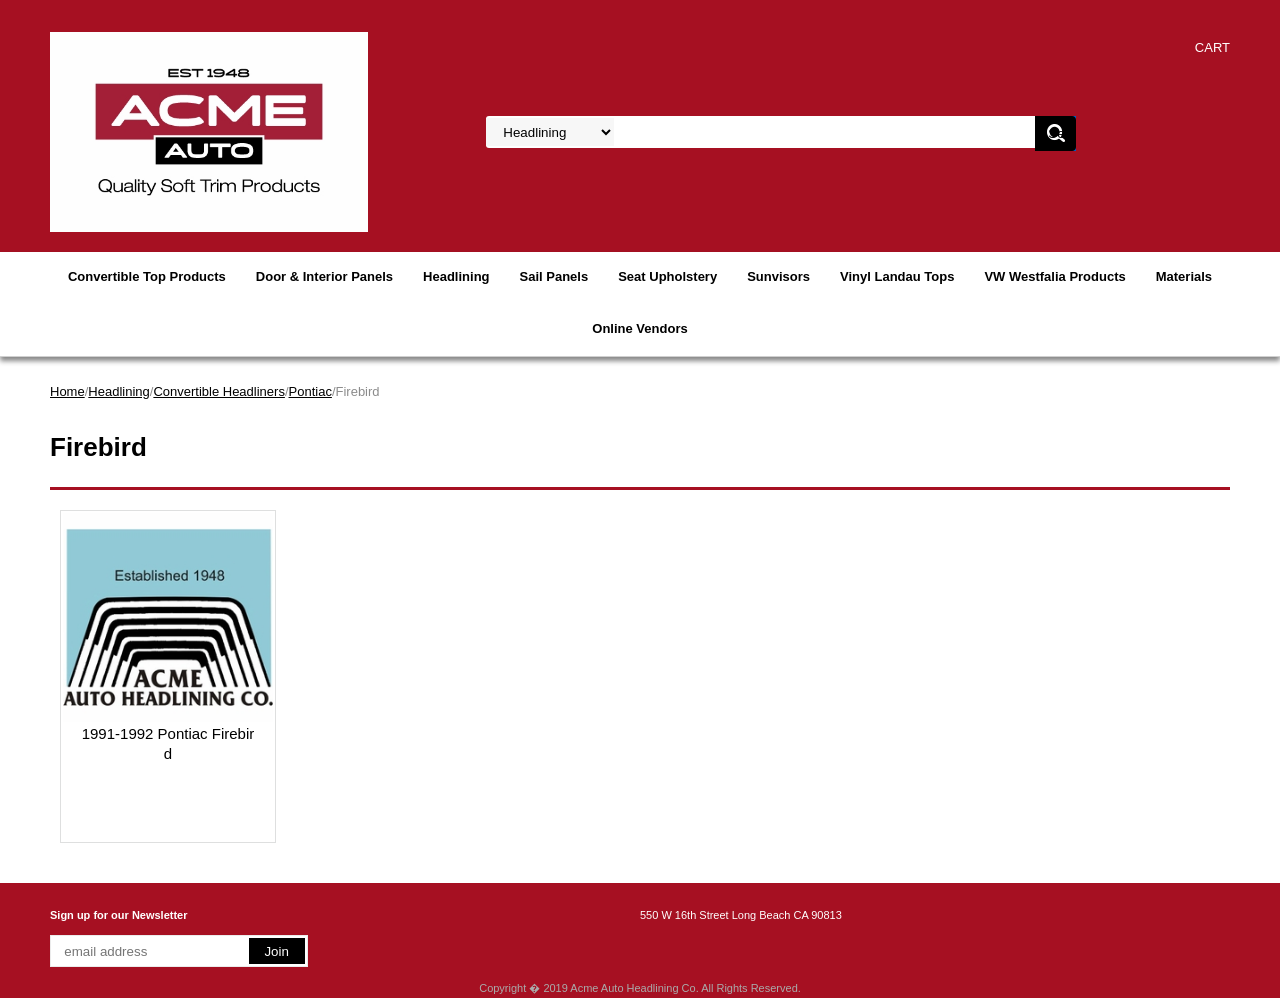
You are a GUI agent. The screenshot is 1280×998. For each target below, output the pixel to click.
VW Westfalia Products (1054, 276)
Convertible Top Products (147, 276)
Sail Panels (554, 276)
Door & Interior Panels (324, 276)
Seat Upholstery (667, 276)
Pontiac (310, 391)
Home (67, 391)
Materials (1184, 276)
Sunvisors (778, 276)
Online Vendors (639, 328)
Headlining (456, 276)
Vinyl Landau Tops (897, 276)
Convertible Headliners (219, 391)
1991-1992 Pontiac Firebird (168, 743)
